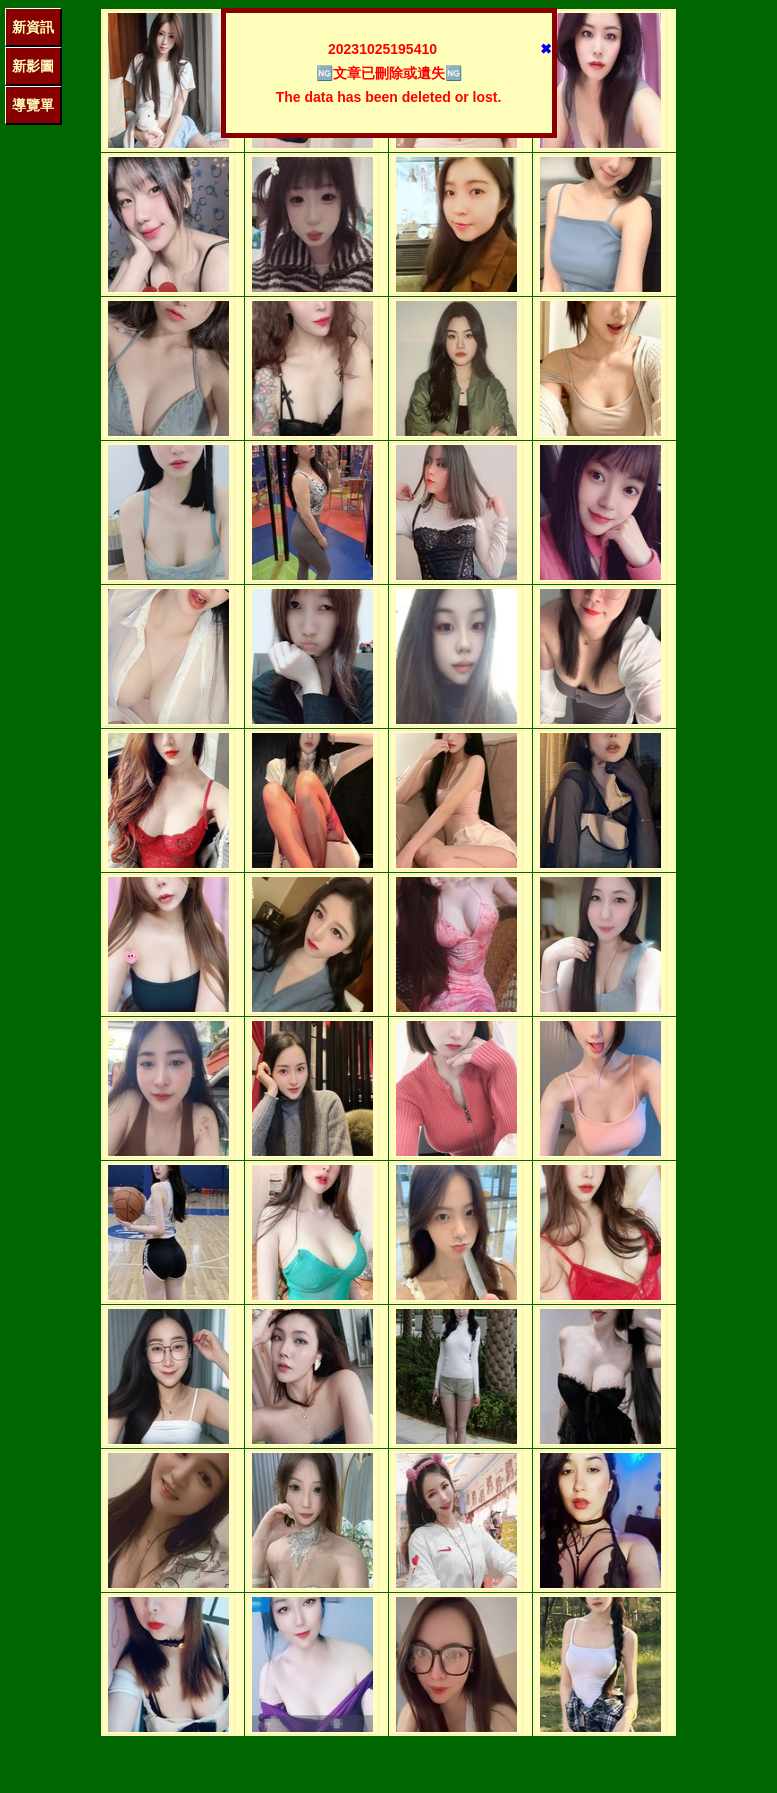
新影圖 (33, 66)
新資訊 (33, 27)
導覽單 (33, 105)
